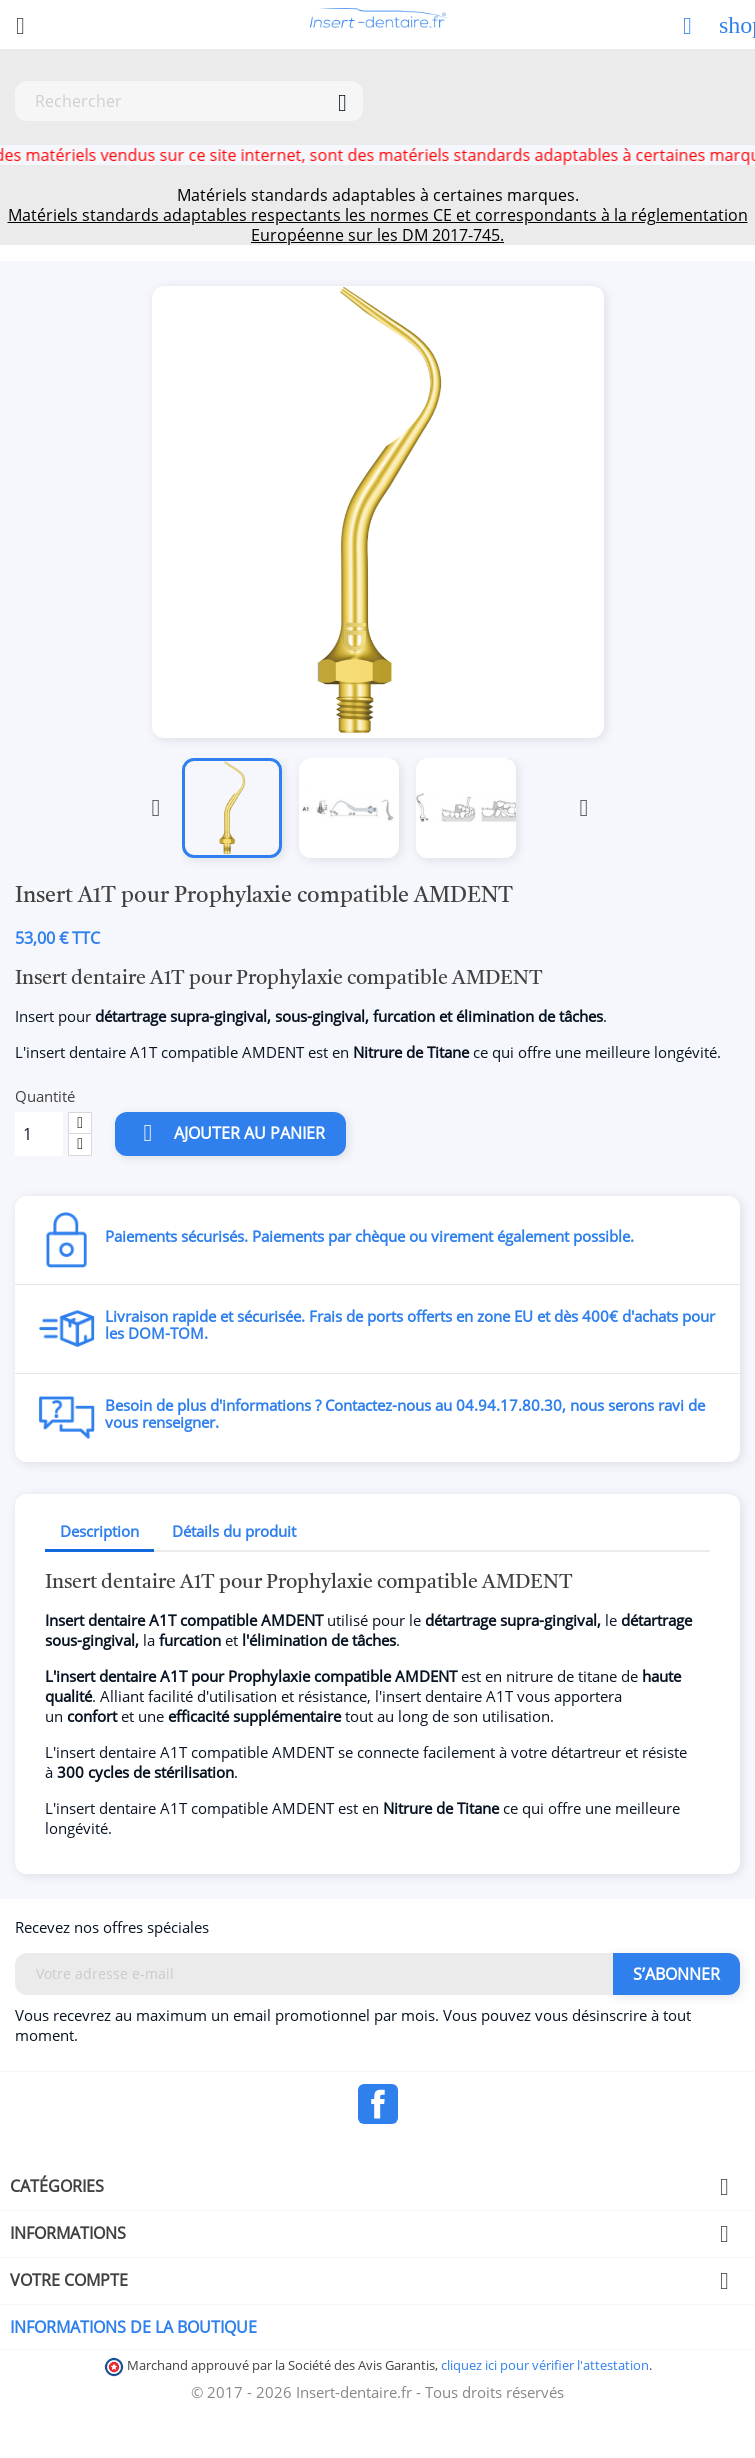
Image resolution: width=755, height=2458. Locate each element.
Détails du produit (234, 1531)
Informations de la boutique (133, 2327)
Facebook (378, 2104)
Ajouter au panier (230, 1133)
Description (99, 1531)
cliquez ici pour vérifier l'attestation (545, 2365)
